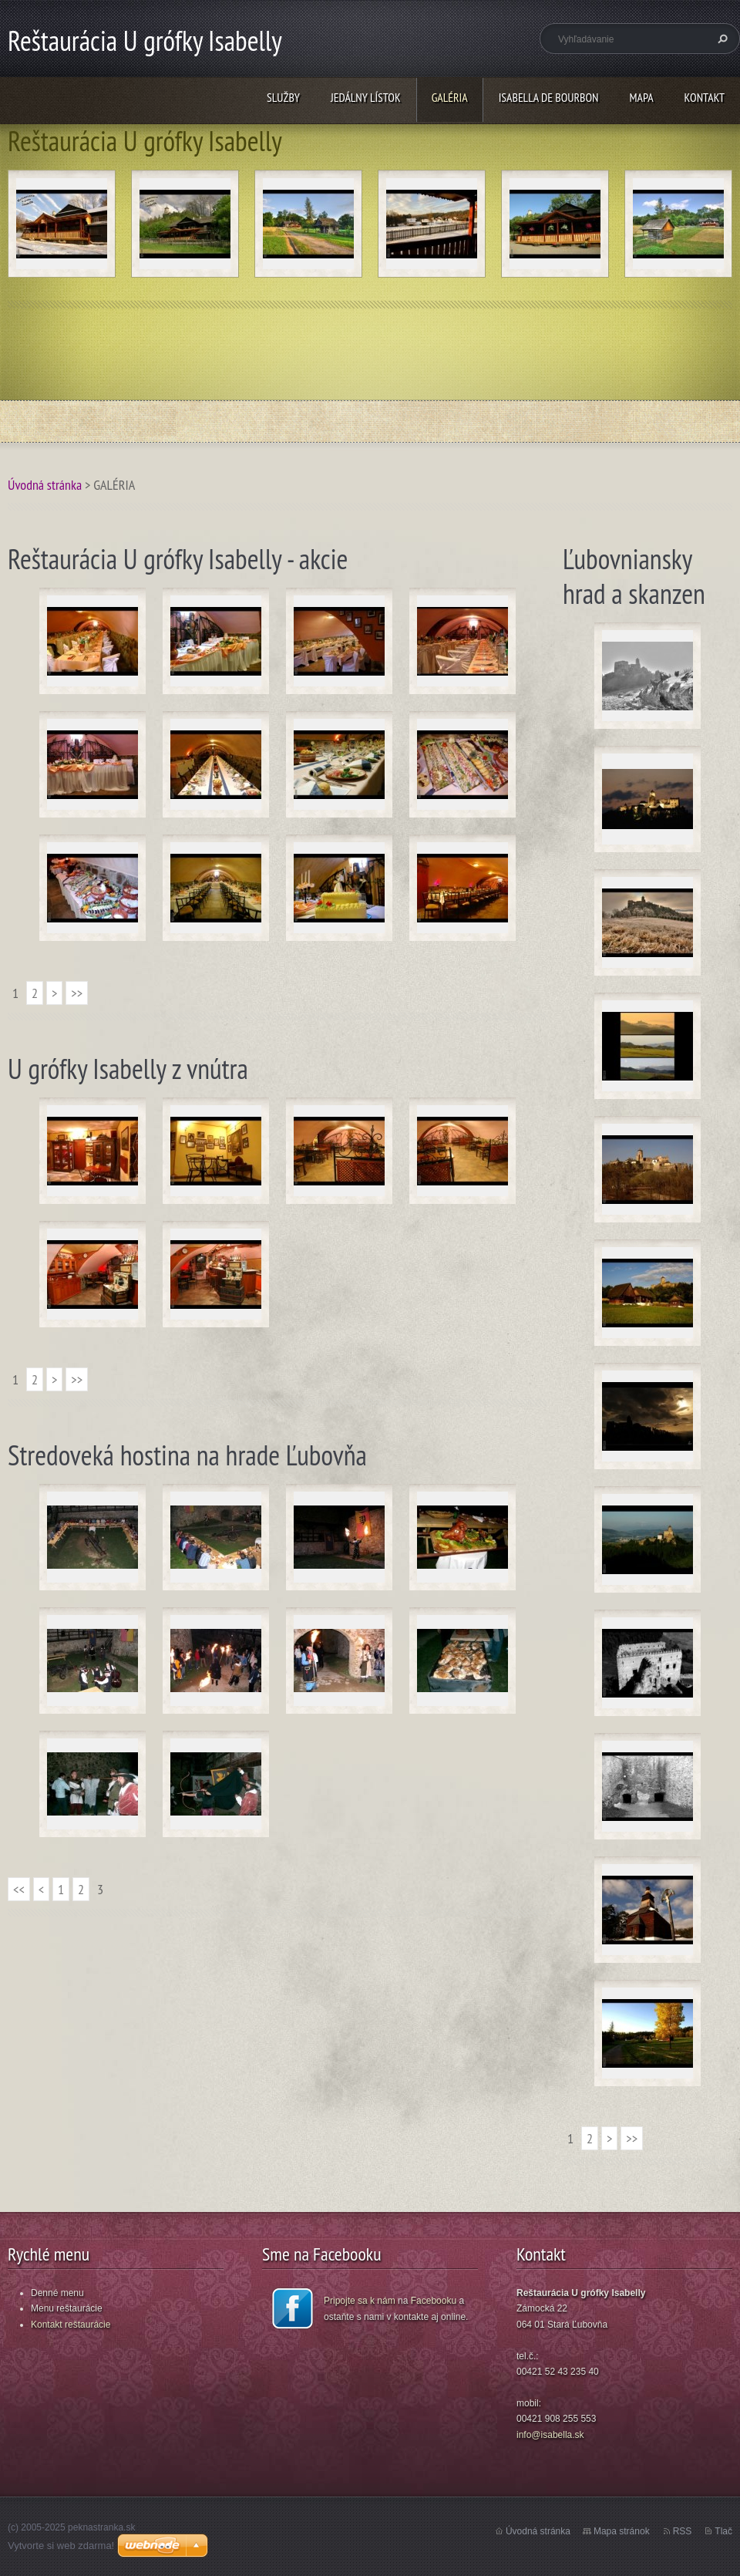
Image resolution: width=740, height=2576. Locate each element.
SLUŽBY (283, 97)
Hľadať (720, 38)
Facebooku (433, 2300)
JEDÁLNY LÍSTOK (366, 97)
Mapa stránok (622, 2531)
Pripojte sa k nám (359, 2300)
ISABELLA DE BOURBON (549, 97)
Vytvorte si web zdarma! (61, 2545)
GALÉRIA (450, 97)
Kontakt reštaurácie (70, 2324)
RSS (682, 2531)
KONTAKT (704, 97)
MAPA (642, 97)
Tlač (723, 2531)
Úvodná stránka (45, 485)
